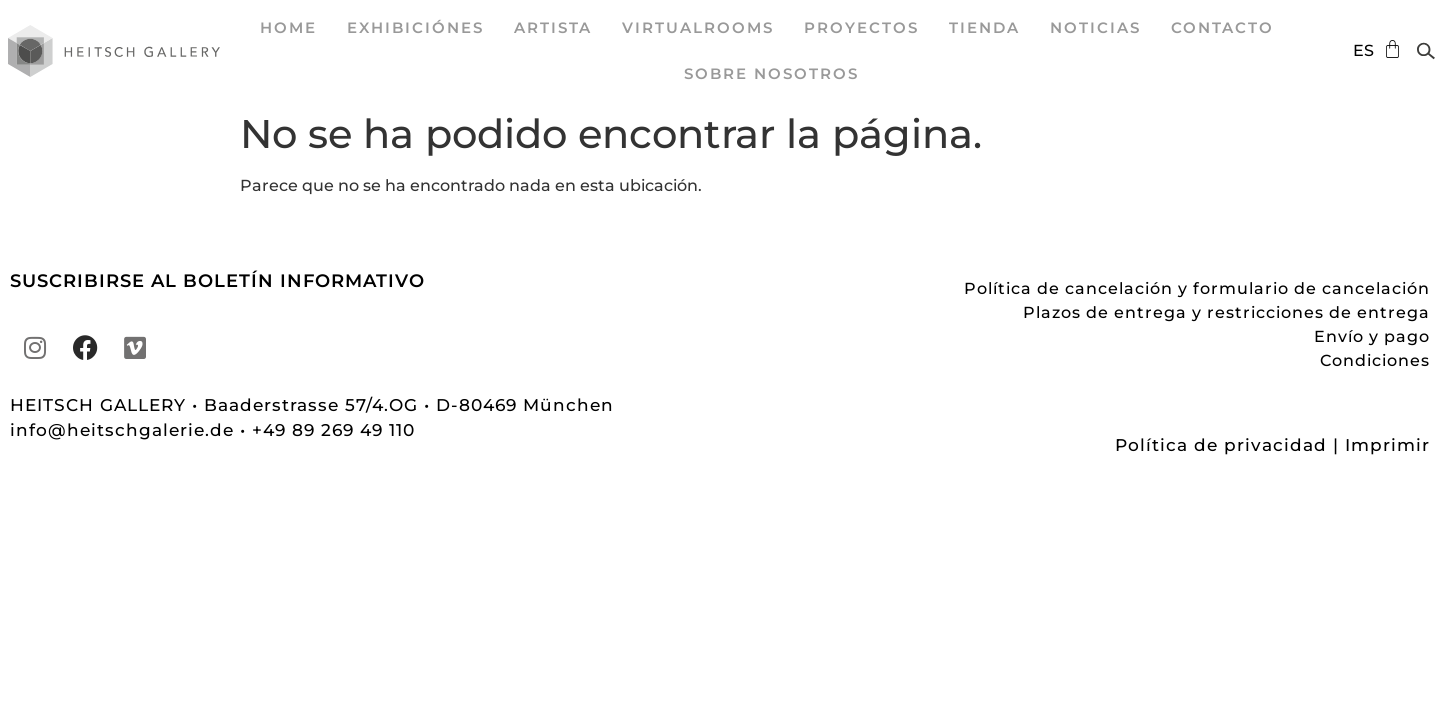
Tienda (984, 27)
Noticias (1095, 27)
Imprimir (1387, 445)
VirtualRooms (698, 27)
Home (288, 27)
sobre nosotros (771, 73)
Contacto (1222, 27)
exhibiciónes (415, 27)
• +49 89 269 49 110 (327, 430)
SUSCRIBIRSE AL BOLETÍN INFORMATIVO (217, 281)
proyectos (861, 27)
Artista (553, 27)
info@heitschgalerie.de (125, 430)
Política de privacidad (1221, 445)
